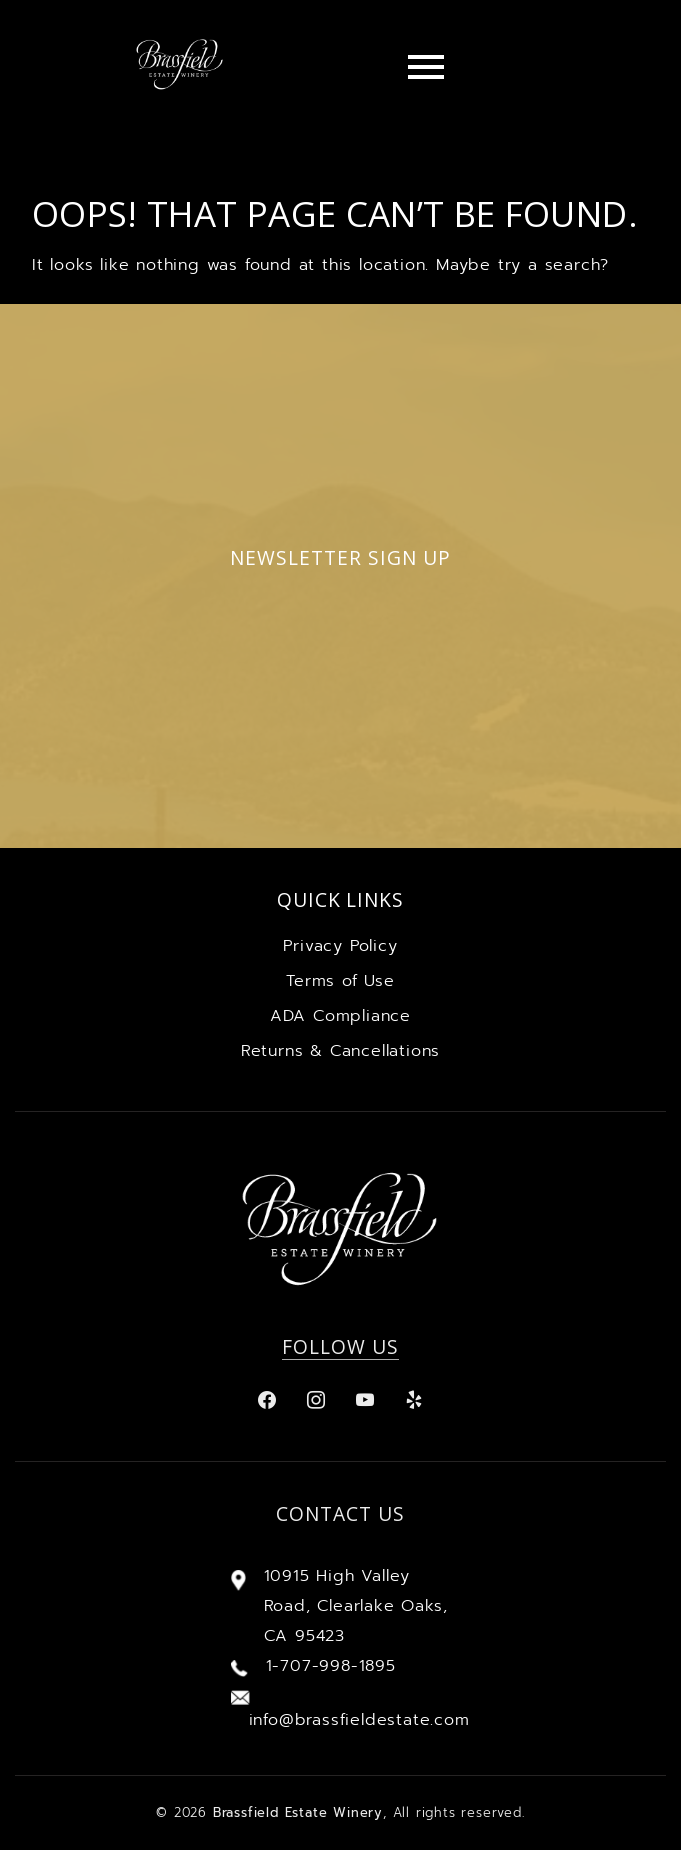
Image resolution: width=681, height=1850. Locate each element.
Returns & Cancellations (340, 1051)
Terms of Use (340, 981)
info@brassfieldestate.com (359, 1720)
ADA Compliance (340, 1016)
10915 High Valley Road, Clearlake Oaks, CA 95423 (356, 1606)
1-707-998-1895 (331, 1666)
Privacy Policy (340, 946)
